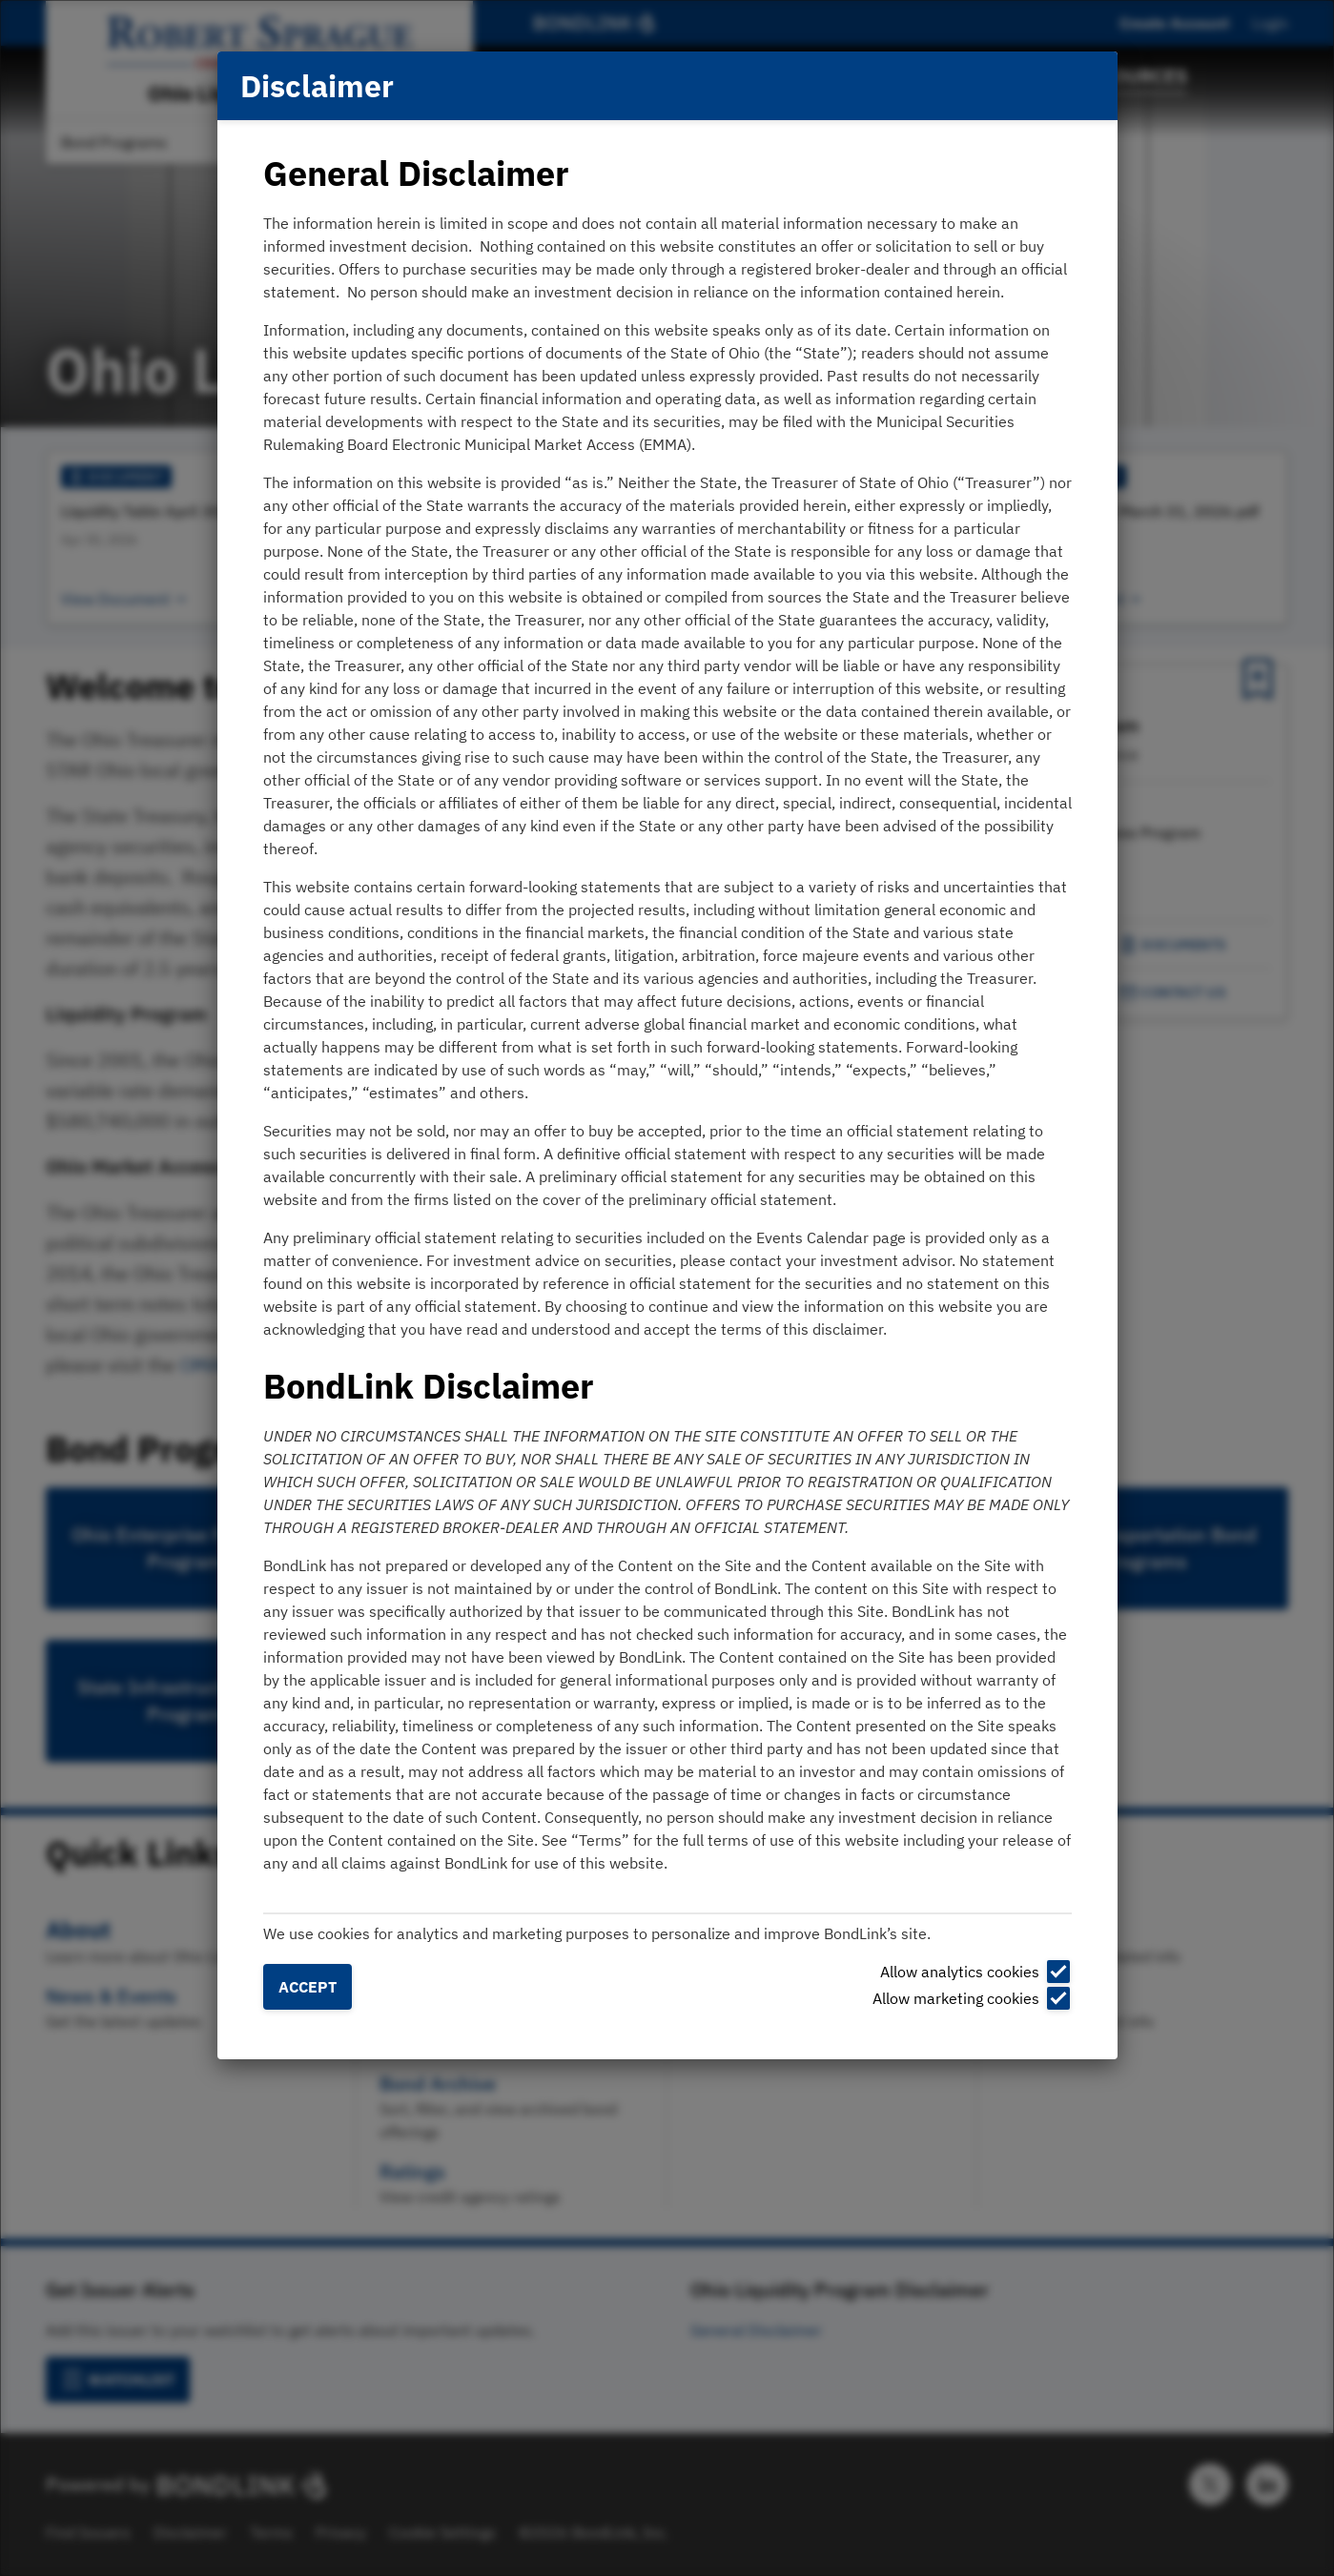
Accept (307, 1986)
